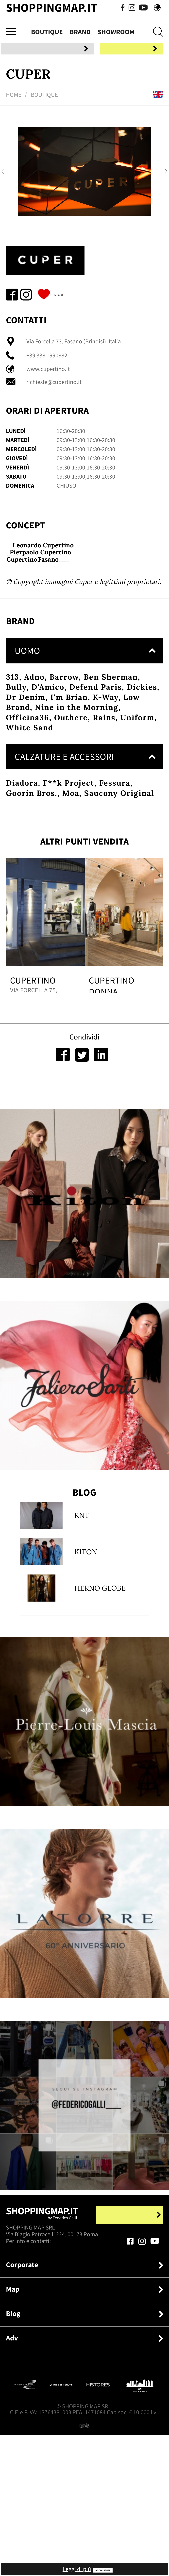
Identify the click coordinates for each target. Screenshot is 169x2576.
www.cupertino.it (48, 371)
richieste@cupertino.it (54, 384)
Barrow (64, 824)
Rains (104, 864)
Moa (70, 940)
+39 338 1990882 (46, 358)
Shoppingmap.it (42, 2362)
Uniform (137, 864)
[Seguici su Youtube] (134, 8)
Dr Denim (25, 844)
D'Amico (47, 834)
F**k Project (68, 930)
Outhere (71, 864)
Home (13, 97)
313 (12, 824)
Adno (34, 824)
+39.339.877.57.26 (74, 2388)
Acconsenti (127, 2570)
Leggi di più (98, 2569)
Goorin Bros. (31, 940)
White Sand (29, 875)
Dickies (142, 834)
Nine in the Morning (76, 854)
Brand (80, 32)
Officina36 (27, 864)
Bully (16, 834)
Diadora (22, 930)
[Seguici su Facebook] (115, 8)
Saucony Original (119, 940)
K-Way (105, 844)
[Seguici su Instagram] (124, 8)
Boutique (47, 32)
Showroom (116, 32)
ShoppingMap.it (51, 7)
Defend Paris (95, 834)
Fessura (114, 930)
